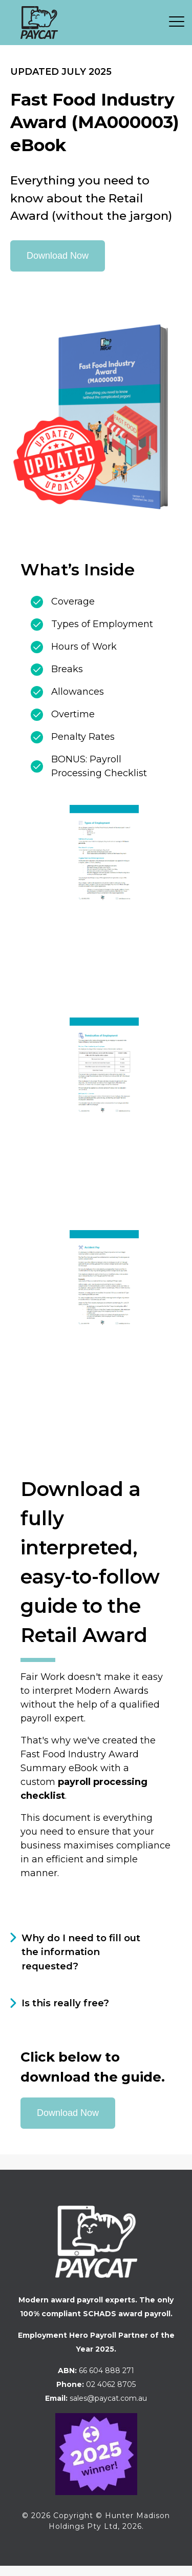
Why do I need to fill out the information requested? (81, 1952)
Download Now (58, 256)
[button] (179, 20)
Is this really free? (65, 2003)
